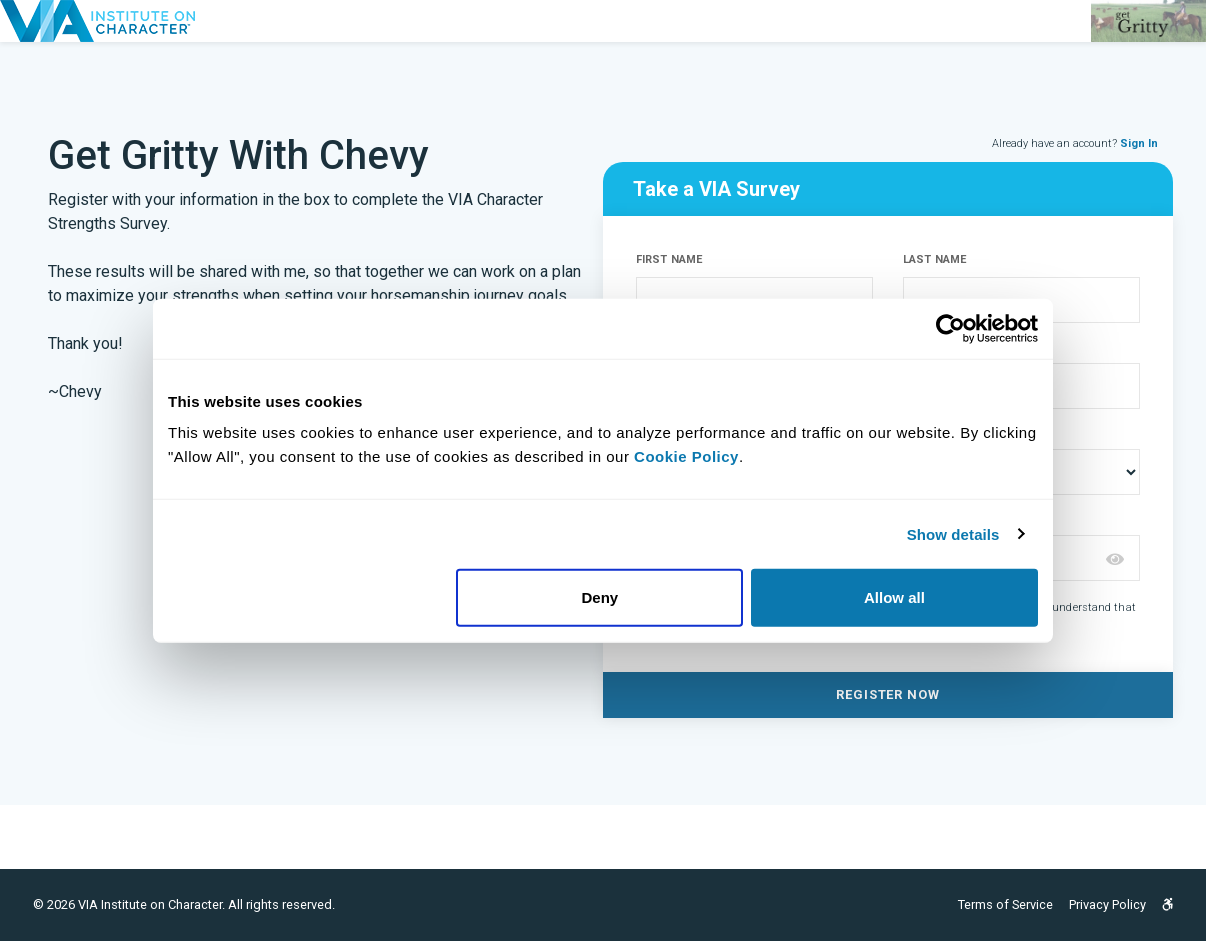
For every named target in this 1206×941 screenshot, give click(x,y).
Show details (953, 533)
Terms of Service (1005, 904)
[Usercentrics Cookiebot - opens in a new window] (950, 328)
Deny (600, 597)
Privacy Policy (1107, 904)
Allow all (894, 597)
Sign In (1139, 143)
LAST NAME (934, 259)
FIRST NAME (669, 259)
